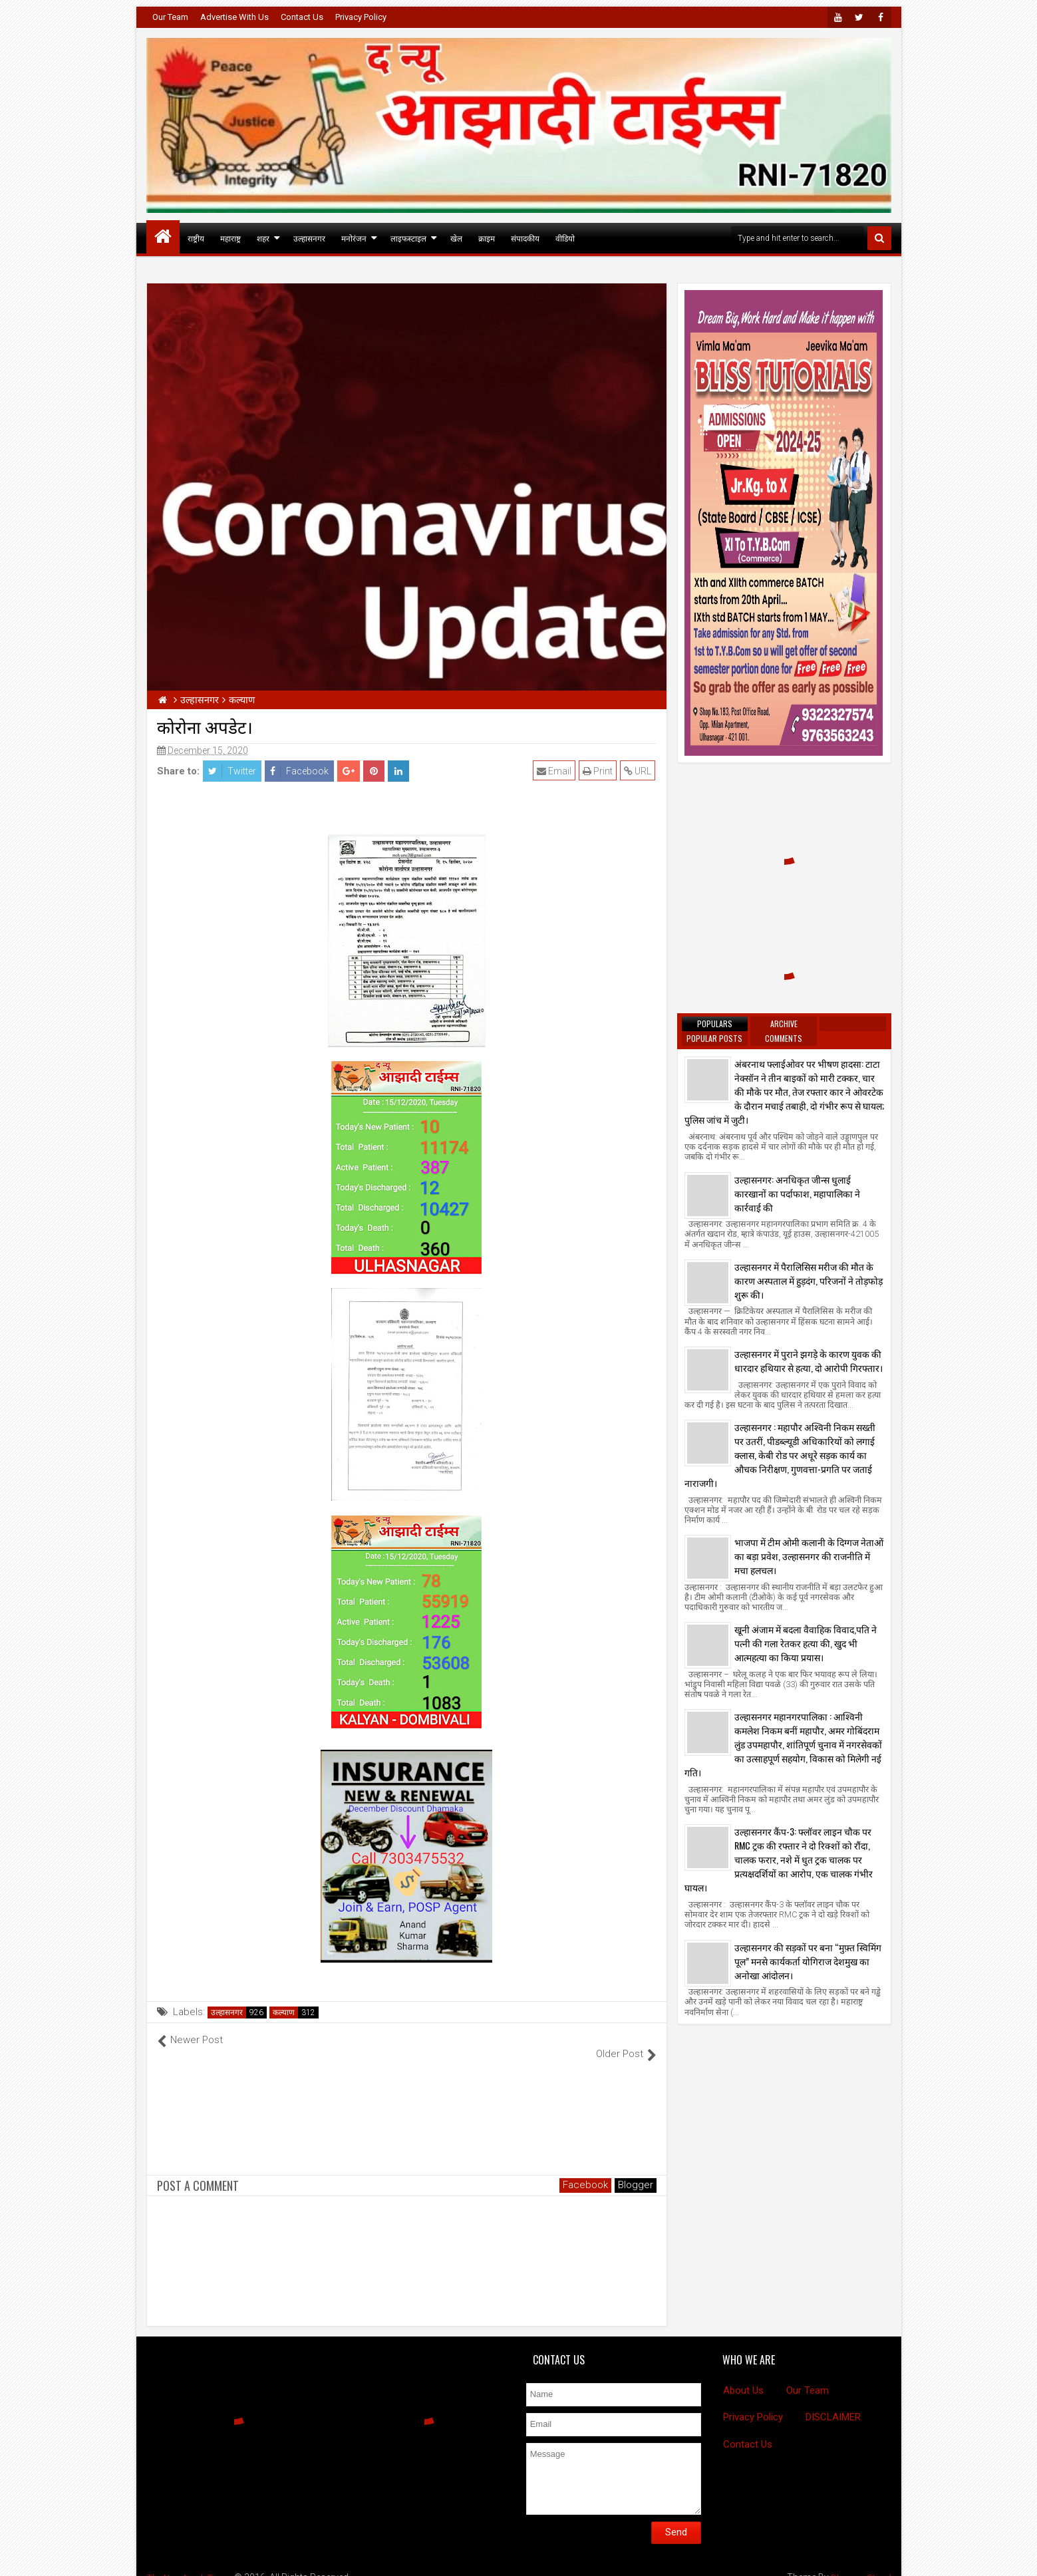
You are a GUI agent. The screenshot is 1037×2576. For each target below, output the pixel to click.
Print (599, 771)
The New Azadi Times (191, 2562)
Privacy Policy (360, 17)
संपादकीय (525, 237)
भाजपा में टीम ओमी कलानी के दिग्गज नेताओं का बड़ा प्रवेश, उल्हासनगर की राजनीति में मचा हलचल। (808, 1556)
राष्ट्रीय (196, 237)
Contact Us (302, 17)
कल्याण (284, 2012)
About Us (743, 2376)
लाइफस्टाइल (408, 237)
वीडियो (565, 237)
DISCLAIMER (833, 2403)
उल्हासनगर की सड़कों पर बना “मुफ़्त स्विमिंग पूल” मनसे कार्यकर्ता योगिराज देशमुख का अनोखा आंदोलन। (807, 1961)
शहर (263, 237)
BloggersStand (860, 2562)
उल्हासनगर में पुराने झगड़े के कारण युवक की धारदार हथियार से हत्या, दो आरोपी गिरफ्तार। (808, 1360)
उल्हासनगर (309, 237)
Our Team (170, 17)
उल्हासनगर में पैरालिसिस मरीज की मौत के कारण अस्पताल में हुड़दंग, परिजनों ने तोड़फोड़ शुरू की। (808, 1280)
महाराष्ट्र (230, 237)
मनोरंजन (354, 237)
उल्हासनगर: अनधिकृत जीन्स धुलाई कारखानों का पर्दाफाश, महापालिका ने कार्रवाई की (797, 1193)
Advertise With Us (234, 17)
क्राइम (486, 237)
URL (639, 771)
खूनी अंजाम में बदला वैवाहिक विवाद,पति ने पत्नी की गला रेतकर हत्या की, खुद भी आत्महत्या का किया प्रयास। (805, 1643)
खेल (456, 237)
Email (555, 771)
